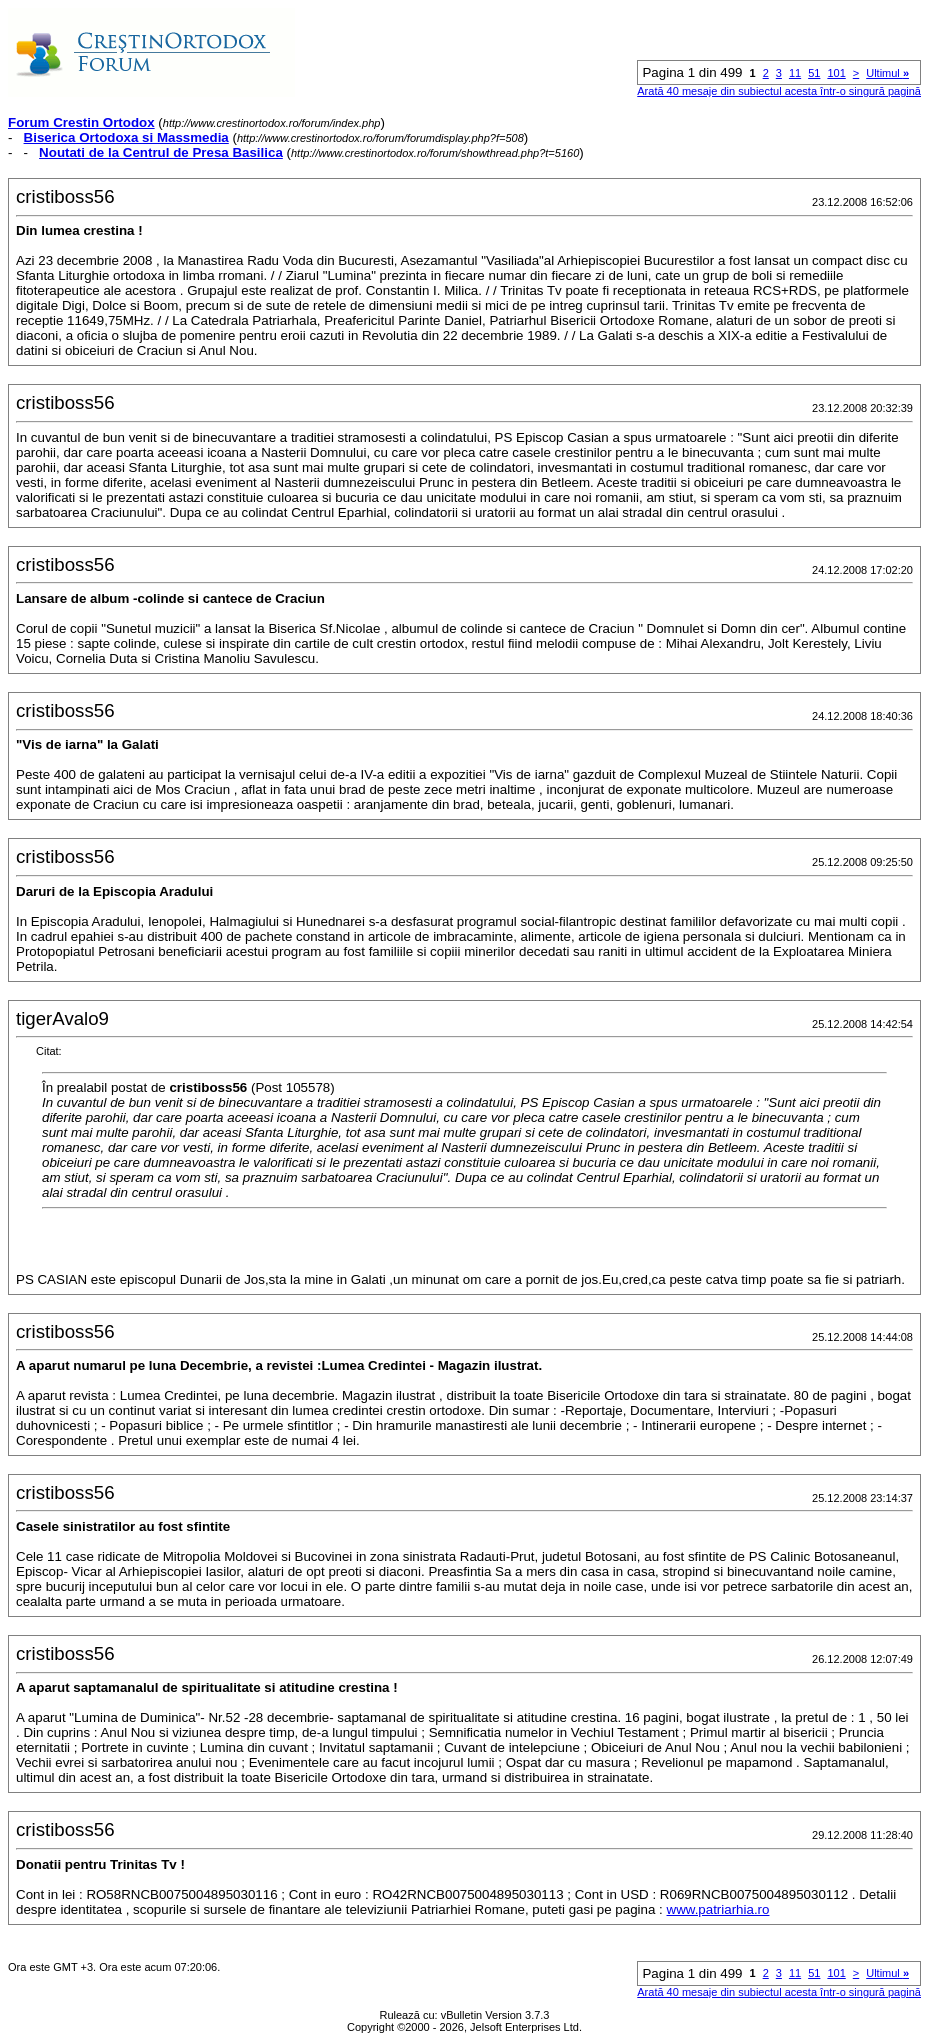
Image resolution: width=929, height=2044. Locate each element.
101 (836, 73)
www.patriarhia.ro (718, 1909)
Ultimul (887, 73)
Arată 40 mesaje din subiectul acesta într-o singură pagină (779, 91)
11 (795, 73)
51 (814, 73)
